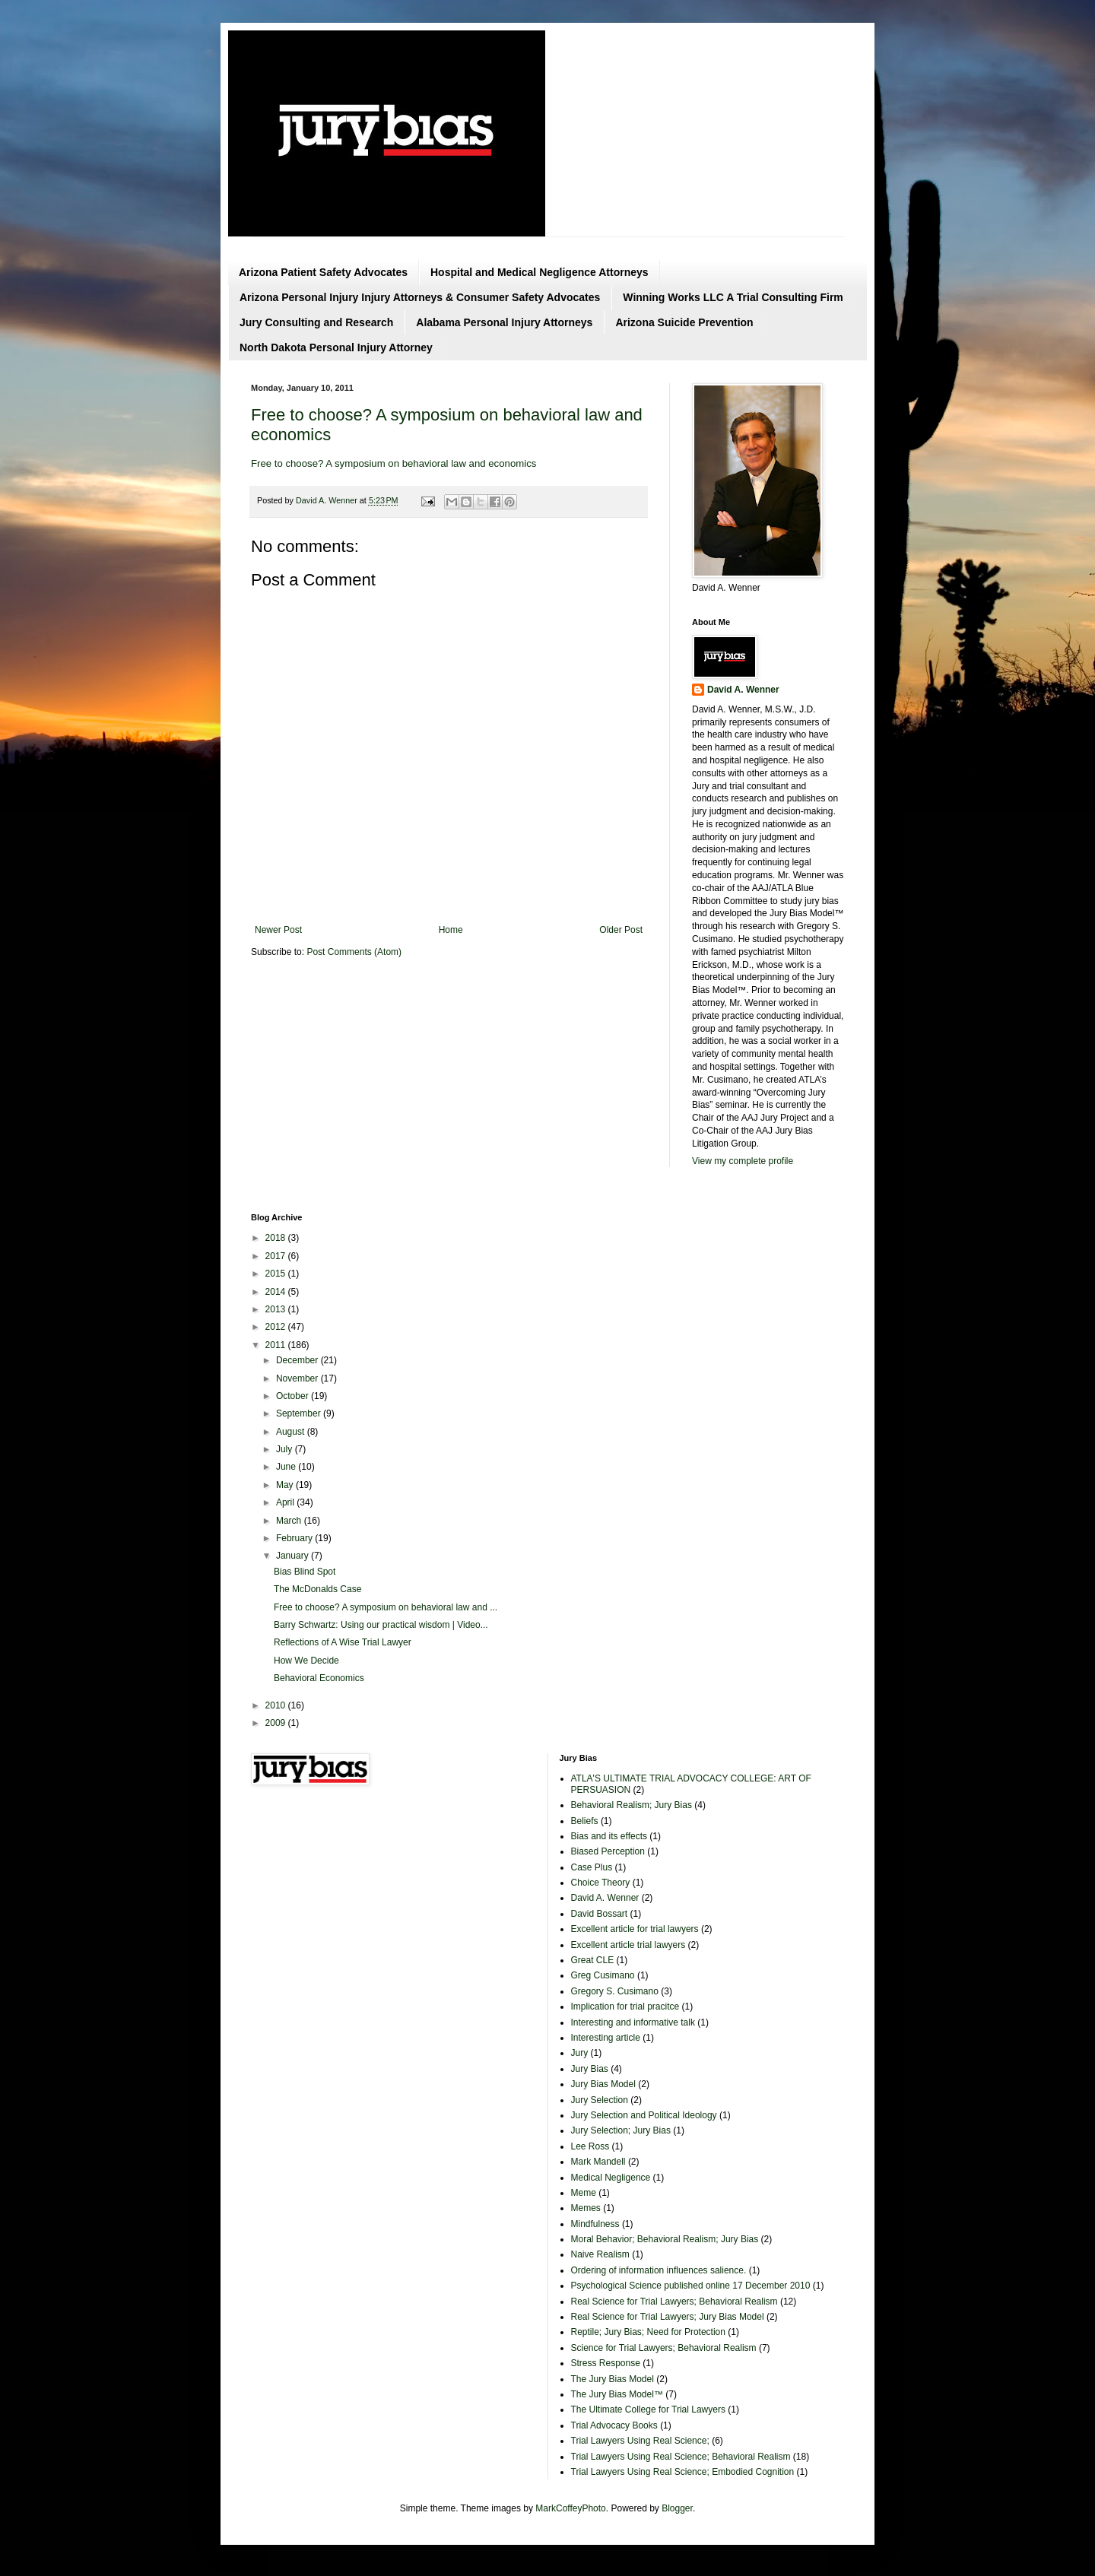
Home (451, 930)
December (298, 1360)
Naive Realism (600, 2254)
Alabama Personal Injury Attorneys (504, 322)
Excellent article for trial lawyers (635, 1929)
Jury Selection (599, 2100)
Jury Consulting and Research (316, 322)
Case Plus (592, 1867)
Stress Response (605, 2363)
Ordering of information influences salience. (659, 2270)
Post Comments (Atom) (354, 952)
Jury (580, 2053)
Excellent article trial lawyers (628, 1945)
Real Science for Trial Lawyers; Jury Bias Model (667, 2316)
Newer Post (278, 930)
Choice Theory (600, 1882)
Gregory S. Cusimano (615, 1991)
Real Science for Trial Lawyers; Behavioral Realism (674, 2301)
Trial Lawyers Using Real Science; (640, 2440)
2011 (276, 1345)
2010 (276, 1705)
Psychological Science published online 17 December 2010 (691, 2285)
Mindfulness (595, 2224)
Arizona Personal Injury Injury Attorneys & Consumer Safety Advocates (420, 297)
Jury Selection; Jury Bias (621, 2130)
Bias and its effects (609, 1836)
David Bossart (599, 1913)
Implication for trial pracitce (625, 2006)
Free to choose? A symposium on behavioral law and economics (393, 463)
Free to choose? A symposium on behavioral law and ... (385, 1607)
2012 (276, 1326)
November (298, 1378)
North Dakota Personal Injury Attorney (336, 347)
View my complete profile (742, 1161)
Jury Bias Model (603, 2084)
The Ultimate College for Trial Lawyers (648, 2409)
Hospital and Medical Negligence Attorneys (539, 272)
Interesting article (605, 2037)
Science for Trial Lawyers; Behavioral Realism (664, 2348)
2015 (276, 1273)
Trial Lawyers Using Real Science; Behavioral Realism (681, 2456)
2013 (276, 1309)
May (286, 1485)
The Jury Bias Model (612, 2379)
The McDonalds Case (317, 1589)
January (293, 1555)
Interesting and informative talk (633, 2022)
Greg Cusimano (603, 1975)
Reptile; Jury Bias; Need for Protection (648, 2332)
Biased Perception (608, 1851)
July (285, 1449)
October (293, 1396)
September (299, 1413)
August (291, 1431)
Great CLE (592, 1960)
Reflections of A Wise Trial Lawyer (342, 1642)
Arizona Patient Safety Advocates (323, 272)
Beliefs (584, 1821)
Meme (583, 2192)
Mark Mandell (598, 2161)
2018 (276, 1237)
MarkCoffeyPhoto (570, 2508)
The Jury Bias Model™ (617, 2394)
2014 (276, 1291)
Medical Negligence (611, 2177)
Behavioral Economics (319, 1678)
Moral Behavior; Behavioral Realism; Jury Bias (665, 2239)
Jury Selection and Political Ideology (644, 2115)
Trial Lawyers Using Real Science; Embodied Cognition (683, 2472)
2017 (276, 1256)
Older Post (621, 930)
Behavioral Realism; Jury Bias (631, 1805)
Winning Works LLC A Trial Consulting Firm (733, 297)
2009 (276, 1723)
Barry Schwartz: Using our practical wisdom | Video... (381, 1625)
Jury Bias (589, 2069)
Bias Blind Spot (304, 1571)
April (286, 1502)
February (295, 1538)
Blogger (677, 2508)
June (287, 1466)
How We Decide (306, 1660)
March (290, 1520)
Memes (586, 2208)
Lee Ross (590, 2146)
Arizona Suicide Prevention (684, 322)
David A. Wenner (743, 689)
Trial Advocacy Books (614, 2425)
